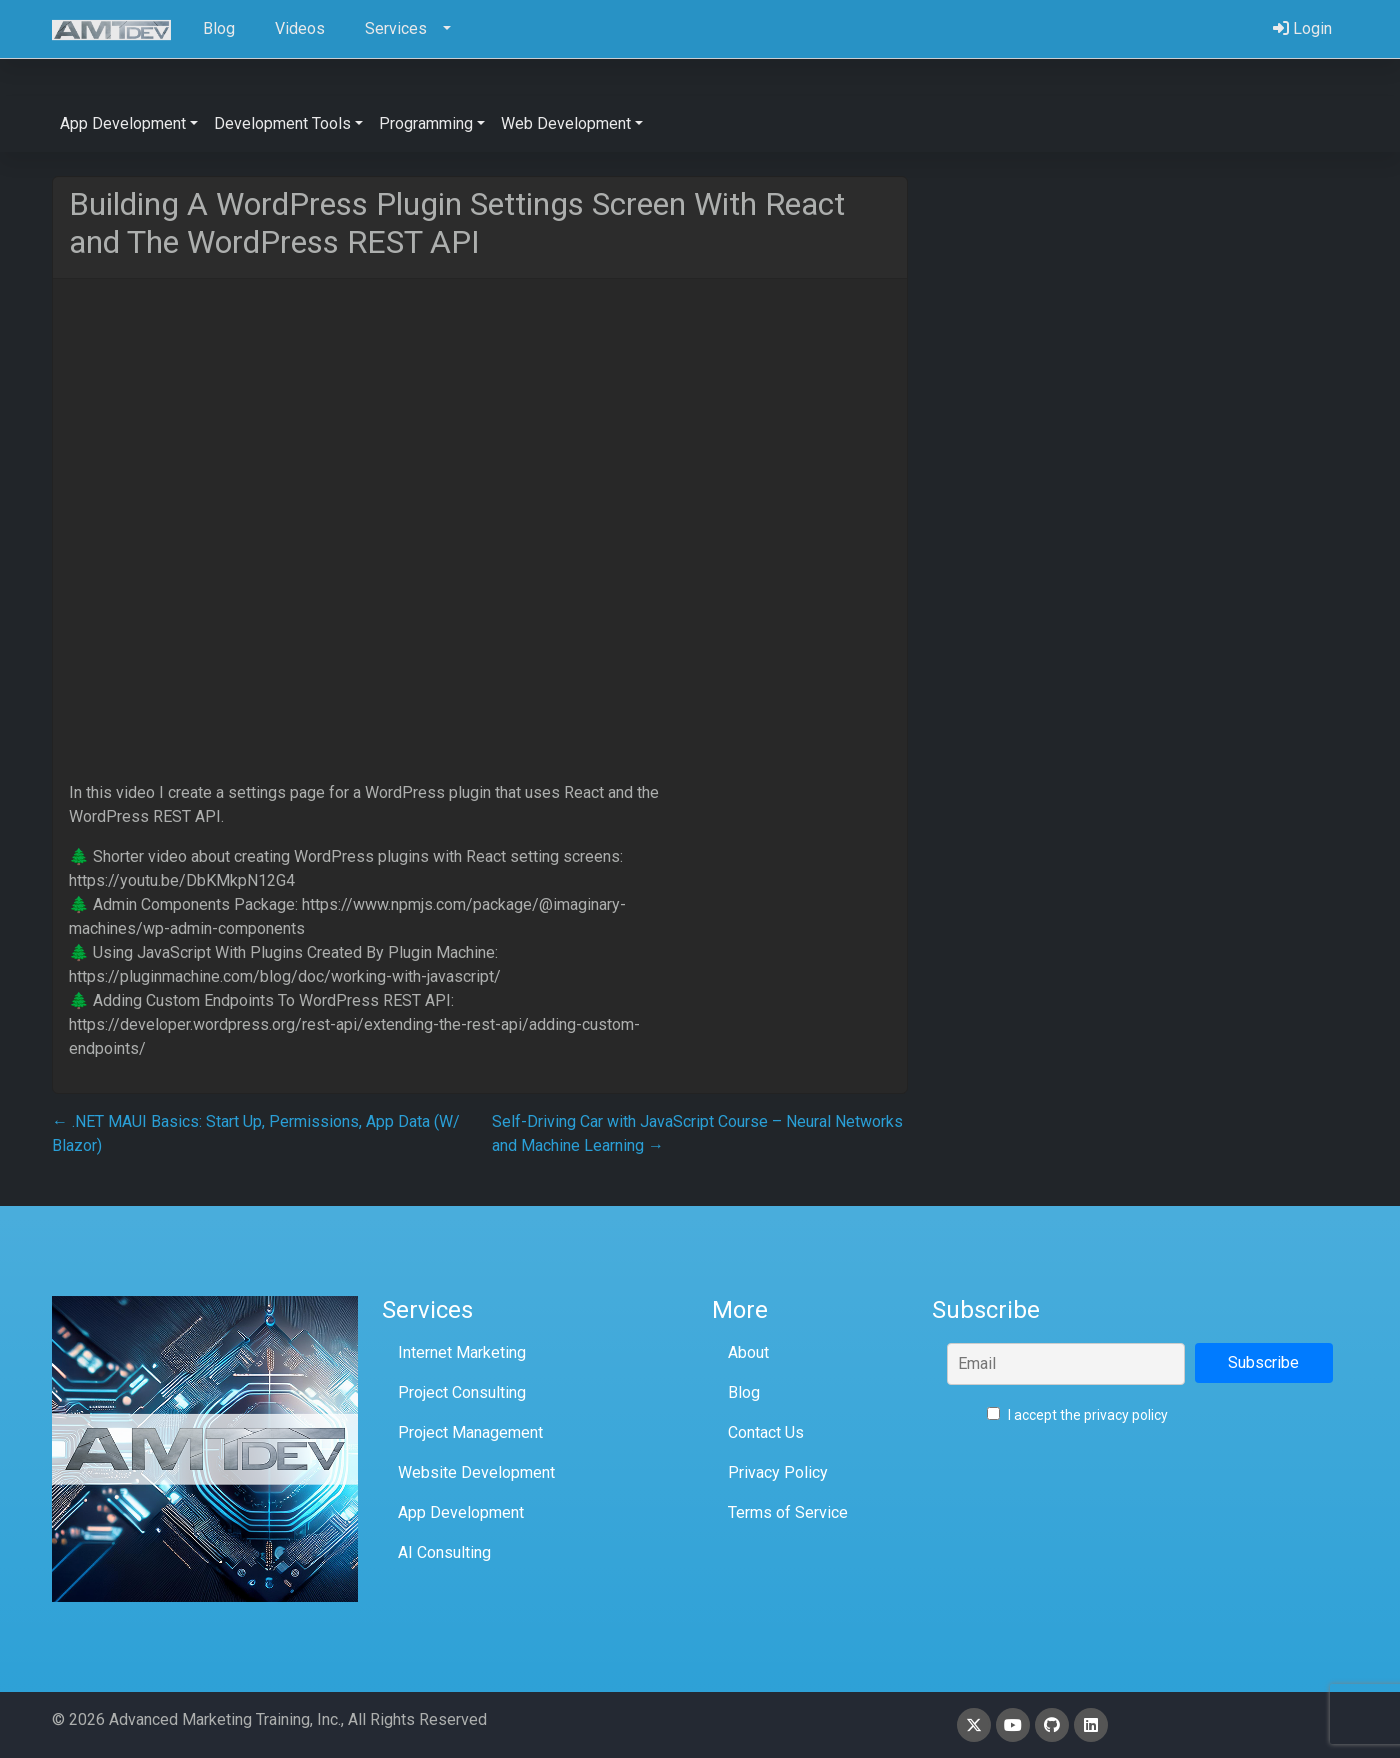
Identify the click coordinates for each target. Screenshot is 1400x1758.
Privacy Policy (778, 1472)
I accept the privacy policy (1077, 1415)
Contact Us (766, 1432)
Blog (744, 1392)
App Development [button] (123, 123)
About (748, 1352)
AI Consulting (444, 1552)
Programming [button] (426, 123)
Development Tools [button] (282, 123)
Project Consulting (462, 1392)
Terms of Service (788, 1512)
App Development (461, 1512)
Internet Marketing (462, 1352)
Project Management (470, 1432)
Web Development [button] (566, 123)
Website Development (476, 1472)
